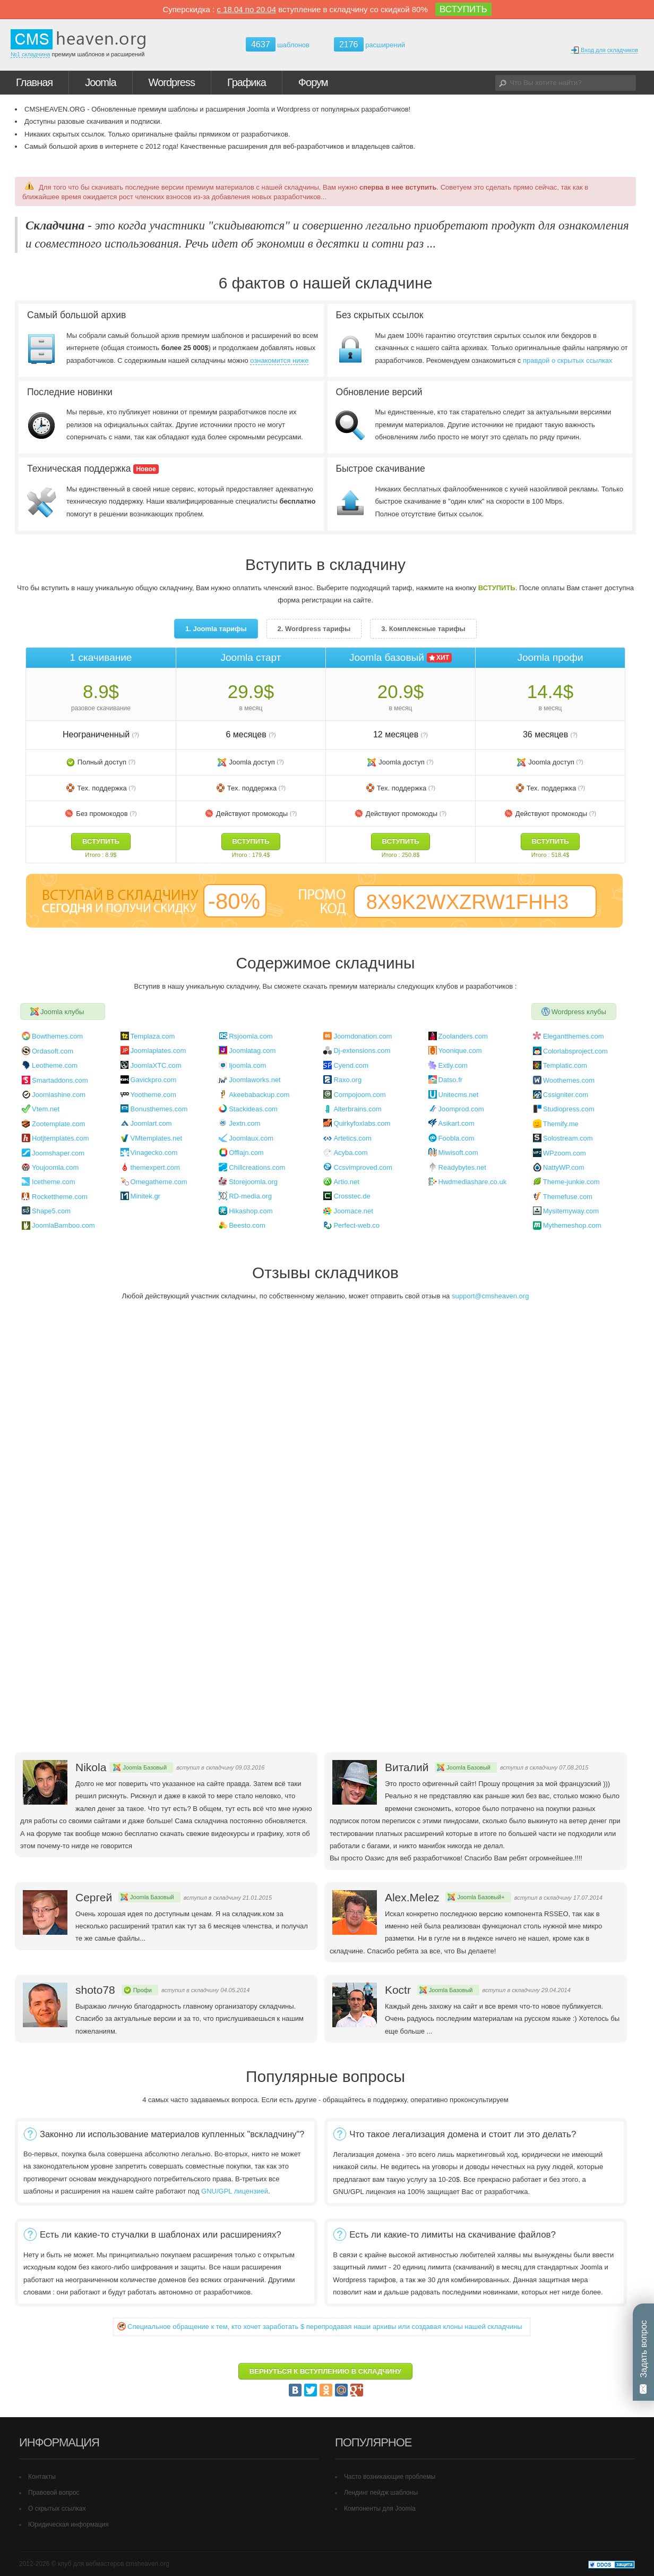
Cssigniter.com (565, 1095)
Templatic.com (565, 1065)
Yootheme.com (153, 1095)
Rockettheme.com (60, 1197)
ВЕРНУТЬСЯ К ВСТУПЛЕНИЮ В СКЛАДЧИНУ (325, 2371)
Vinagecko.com (154, 1153)
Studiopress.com (569, 1109)
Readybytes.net (462, 1167)
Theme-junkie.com (571, 1182)
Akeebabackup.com (259, 1095)
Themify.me (561, 1124)
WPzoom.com (564, 1153)
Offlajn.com (246, 1153)
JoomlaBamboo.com (63, 1225)
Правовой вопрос (54, 2492)
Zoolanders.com (463, 1036)
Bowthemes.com (57, 1036)
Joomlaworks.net (255, 1080)
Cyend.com (350, 1065)
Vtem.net (45, 1109)
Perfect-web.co (356, 1225)
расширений (369, 44)
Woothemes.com (569, 1080)
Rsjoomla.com (250, 1036)
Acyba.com (350, 1153)
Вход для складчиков (604, 50)
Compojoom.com (359, 1095)
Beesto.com (247, 1225)
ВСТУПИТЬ (463, 9)
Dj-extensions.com (361, 1051)
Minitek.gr (145, 1196)
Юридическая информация (68, 2524)
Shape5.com (51, 1211)
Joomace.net (353, 1211)
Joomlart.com (151, 1123)
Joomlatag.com (252, 1051)
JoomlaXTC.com (156, 1065)
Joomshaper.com (58, 1153)
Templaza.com (153, 1036)
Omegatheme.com (159, 1182)
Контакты (42, 2476)
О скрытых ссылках (57, 2508)
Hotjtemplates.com (60, 1138)
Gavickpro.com (154, 1080)
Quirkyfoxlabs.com (361, 1123)
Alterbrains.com (357, 1109)
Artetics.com (352, 1138)
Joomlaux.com (251, 1138)
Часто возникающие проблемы (389, 2476)
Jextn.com (244, 1123)
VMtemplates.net (157, 1138)
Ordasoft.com (52, 1051)
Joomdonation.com (362, 1036)
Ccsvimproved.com (362, 1167)
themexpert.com (155, 1167)
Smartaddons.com (60, 1080)
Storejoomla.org (253, 1182)
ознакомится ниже (279, 360)
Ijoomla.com (247, 1065)
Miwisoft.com (458, 1153)
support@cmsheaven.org (490, 1296)
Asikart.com (456, 1123)
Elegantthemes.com (573, 1036)
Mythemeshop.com (572, 1225)
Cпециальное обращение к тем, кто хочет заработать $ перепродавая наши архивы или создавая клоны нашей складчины (324, 2327)
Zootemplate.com (58, 1124)
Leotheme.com (55, 1065)
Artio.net (346, 1182)
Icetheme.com (53, 1182)
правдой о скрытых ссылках (568, 360)
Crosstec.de (351, 1196)
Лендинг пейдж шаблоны (381, 2492)
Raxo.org (347, 1080)
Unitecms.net (458, 1095)
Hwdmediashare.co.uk (472, 1182)
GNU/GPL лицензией (234, 2191)
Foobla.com (456, 1138)
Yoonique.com (460, 1051)
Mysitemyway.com (571, 1211)
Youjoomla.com (55, 1167)
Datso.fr (450, 1080)
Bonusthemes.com (159, 1109)
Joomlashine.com (58, 1095)
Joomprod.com (461, 1109)
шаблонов (277, 45)
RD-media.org (250, 1196)
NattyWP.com (563, 1167)
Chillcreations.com (257, 1167)
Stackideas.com (253, 1109)
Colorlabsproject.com (575, 1051)
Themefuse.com (567, 1197)
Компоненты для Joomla (380, 2508)
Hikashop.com (250, 1211)
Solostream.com (568, 1138)
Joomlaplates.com (158, 1051)
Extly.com (453, 1065)
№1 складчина (30, 54)
